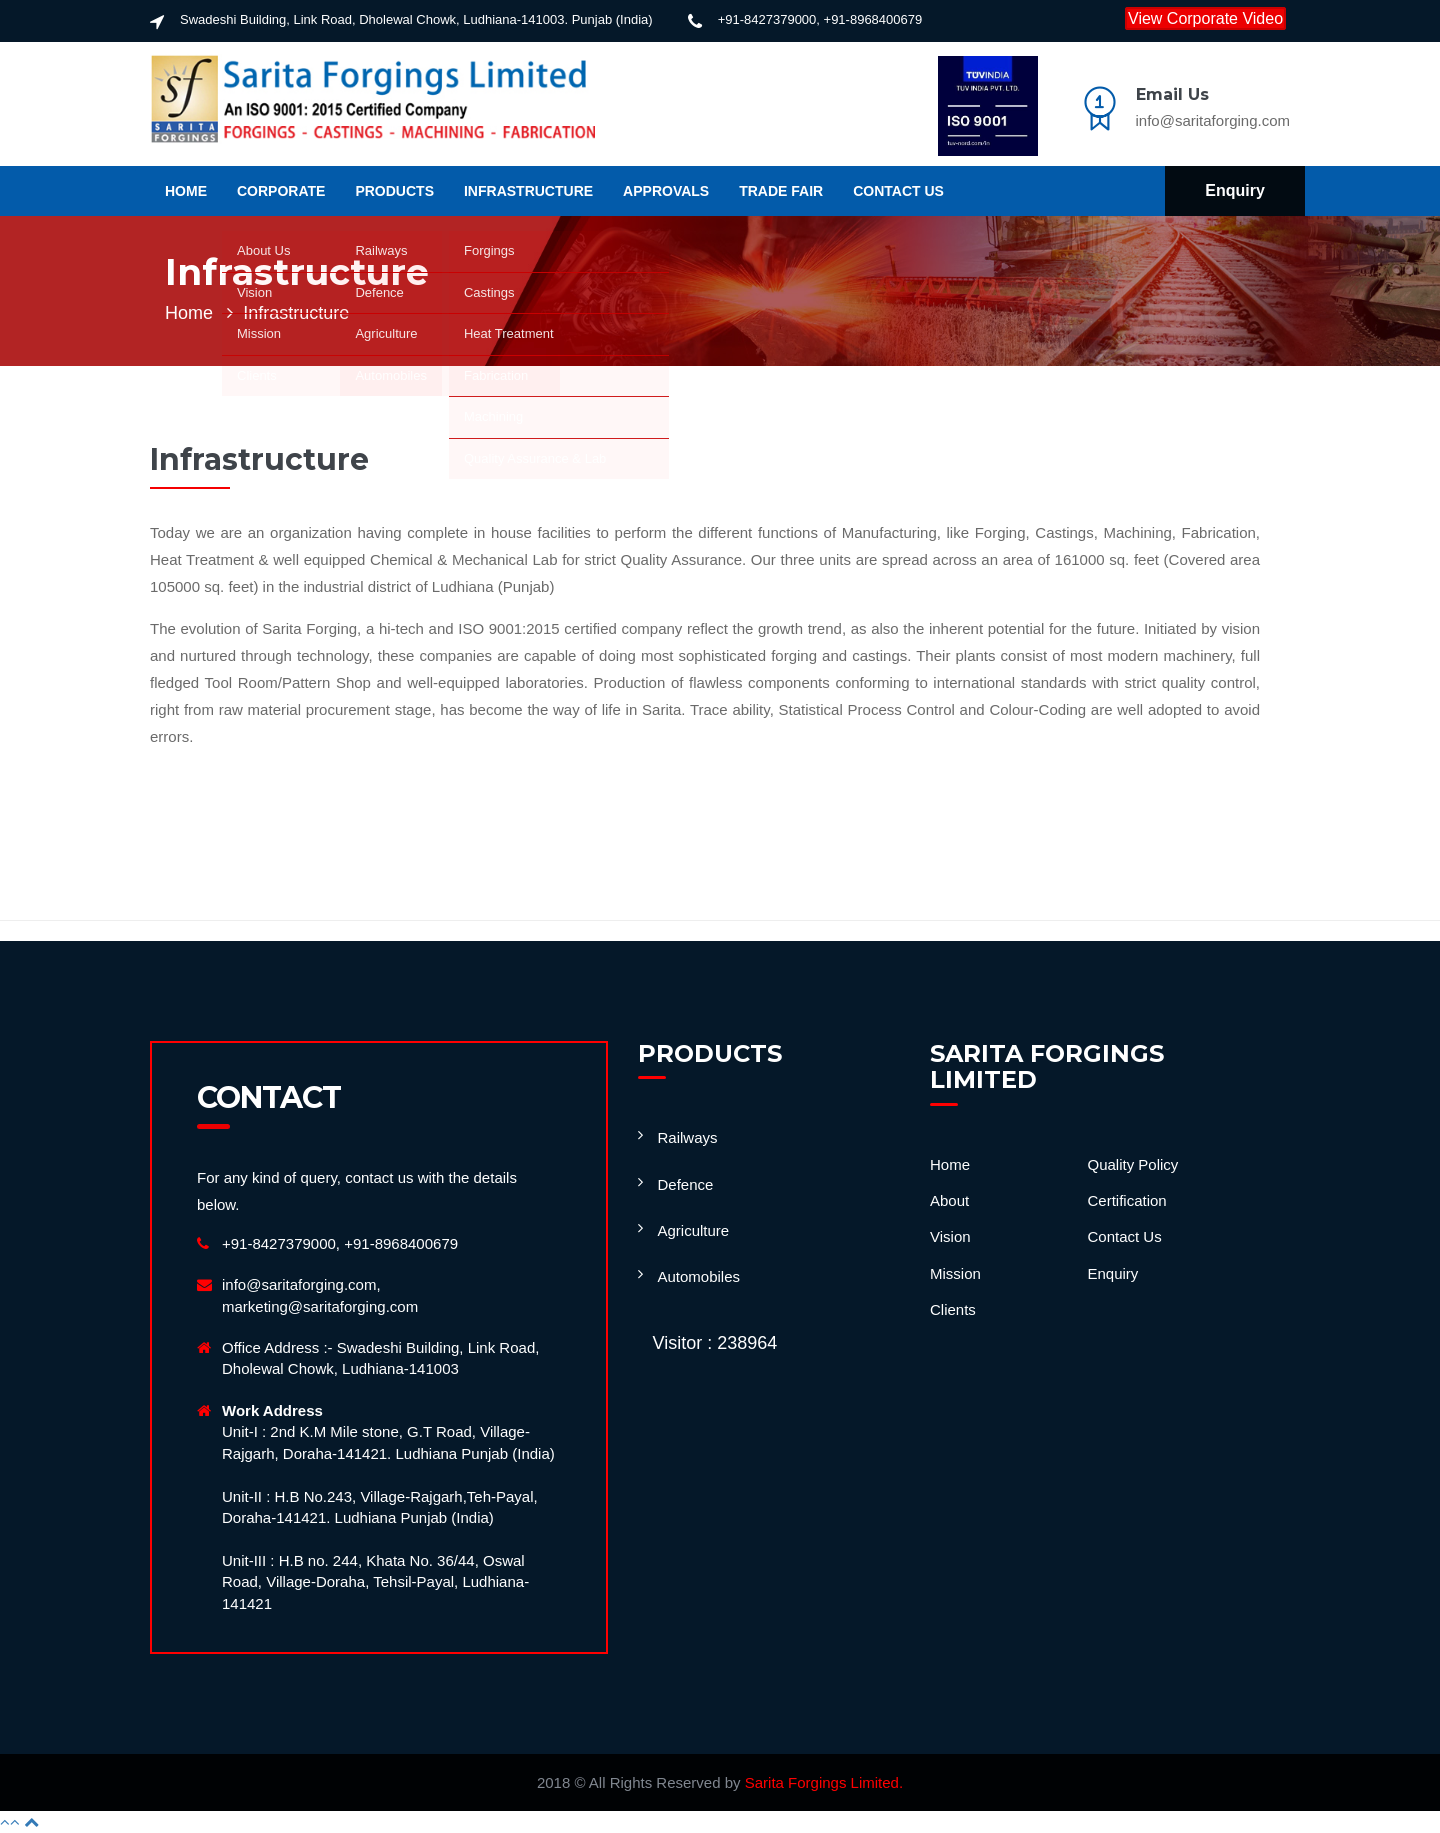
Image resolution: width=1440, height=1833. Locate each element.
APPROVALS (666, 191)
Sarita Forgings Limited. (824, 1782)
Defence (686, 1184)
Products (394, 191)
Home (186, 191)
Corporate (281, 191)
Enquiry (1235, 190)
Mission (955, 1273)
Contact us (898, 191)
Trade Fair (781, 191)
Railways (688, 1137)
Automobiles (699, 1276)
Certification (1127, 1200)
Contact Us (1125, 1236)
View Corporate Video (1205, 18)
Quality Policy (1133, 1164)
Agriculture (694, 1230)
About (949, 1200)
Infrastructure (528, 191)
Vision (950, 1236)
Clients (953, 1309)
